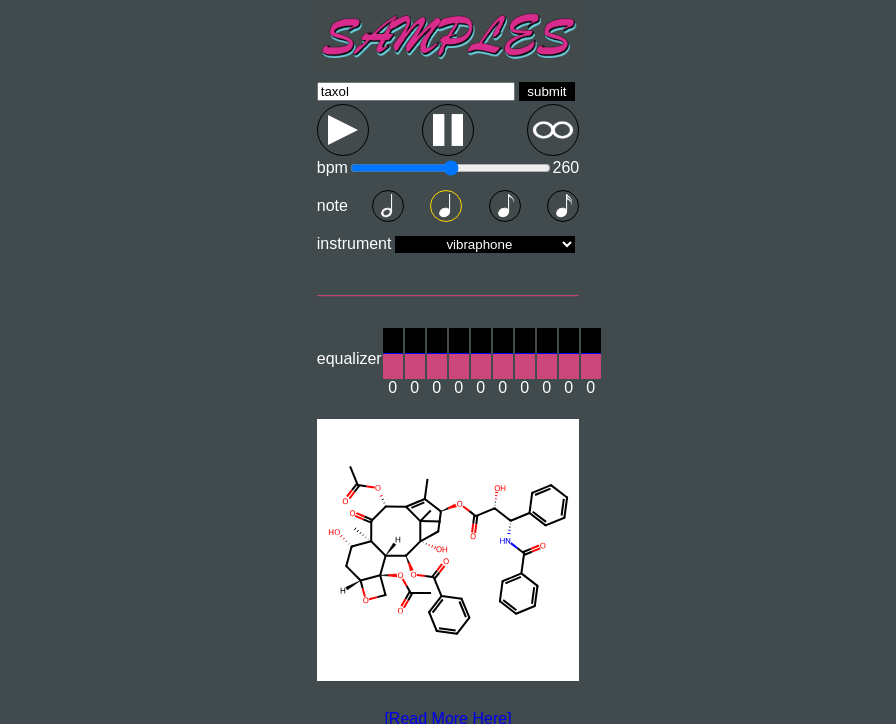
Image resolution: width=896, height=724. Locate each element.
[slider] (393, 353)
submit (546, 91)
